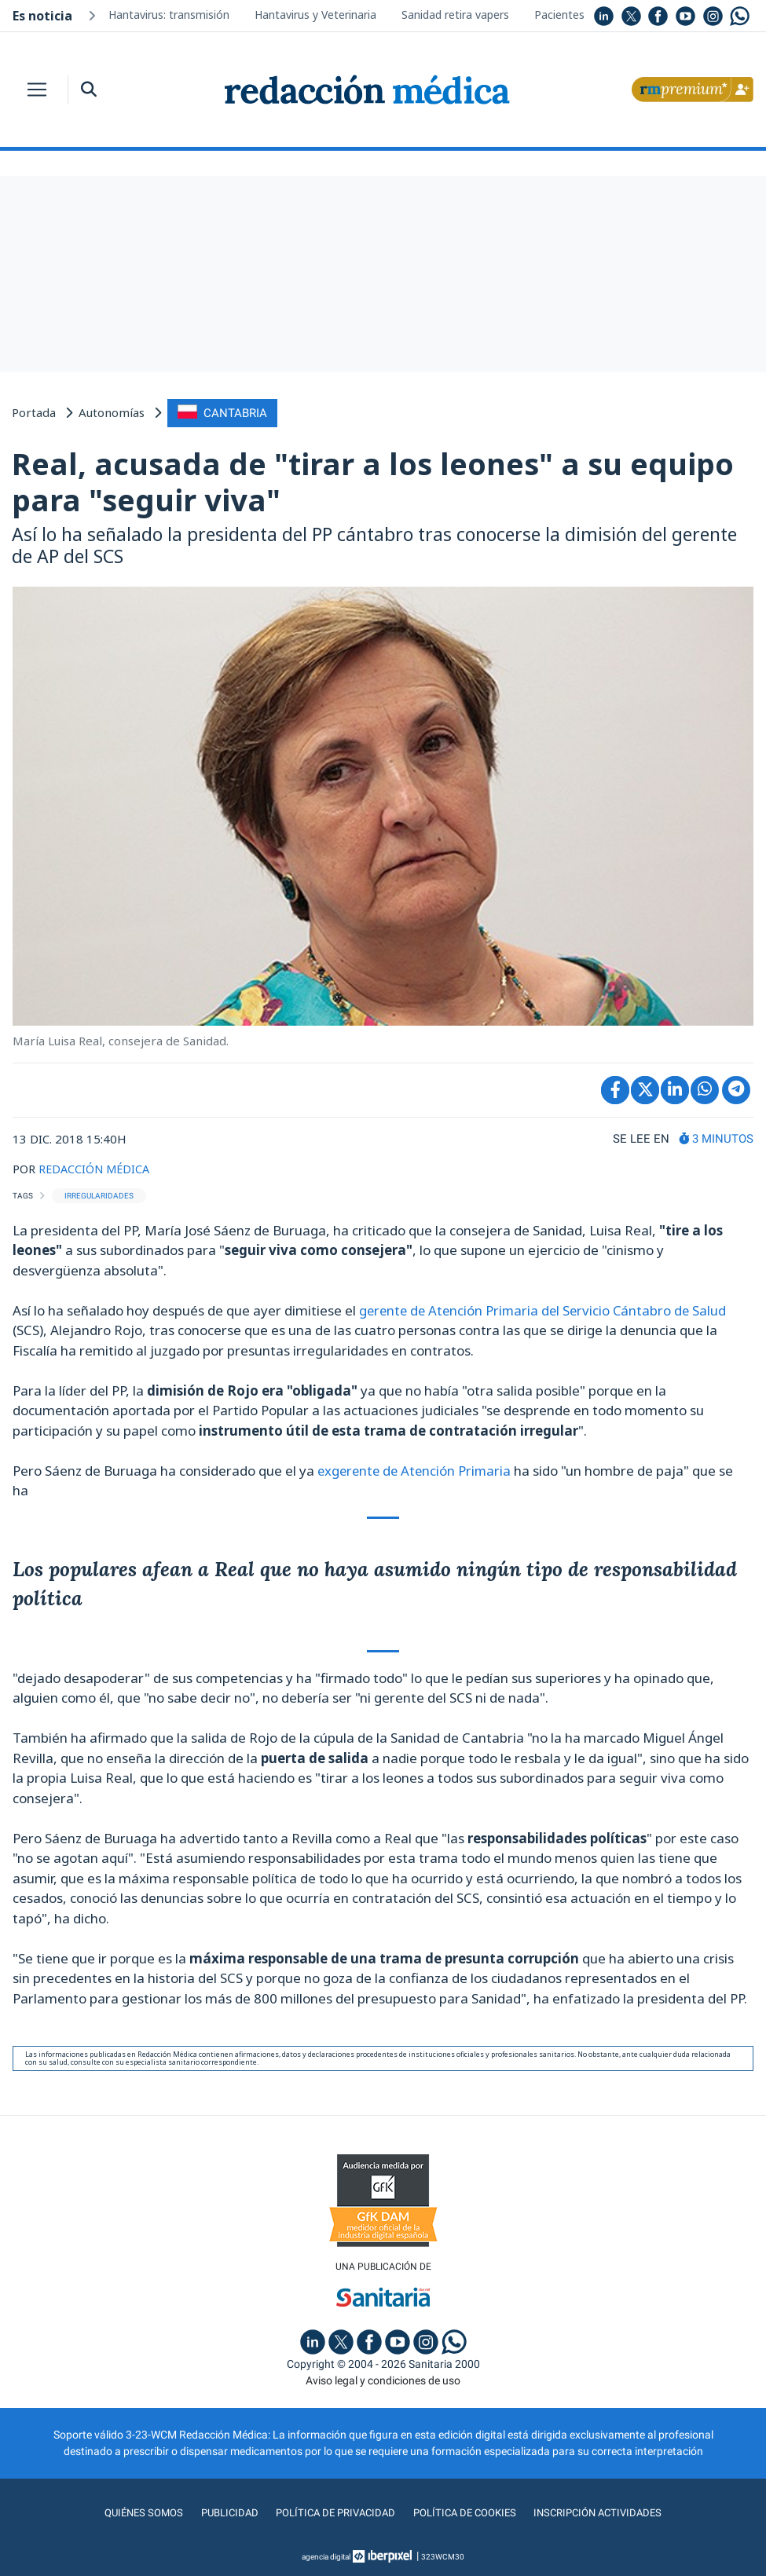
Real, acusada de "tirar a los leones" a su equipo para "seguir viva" (373, 480)
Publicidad (222, 2512)
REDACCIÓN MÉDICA (96, 1168)
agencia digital (326, 2556)
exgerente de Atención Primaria (416, 1469)
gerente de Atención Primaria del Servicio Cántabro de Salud (546, 1309)
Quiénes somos (133, 2512)
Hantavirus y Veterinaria (315, 14)
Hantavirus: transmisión (168, 14)
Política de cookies (466, 2512)
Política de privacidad (332, 2512)
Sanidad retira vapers (455, 14)
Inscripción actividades (606, 2512)
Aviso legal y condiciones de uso (383, 2379)
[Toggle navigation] (37, 89)
